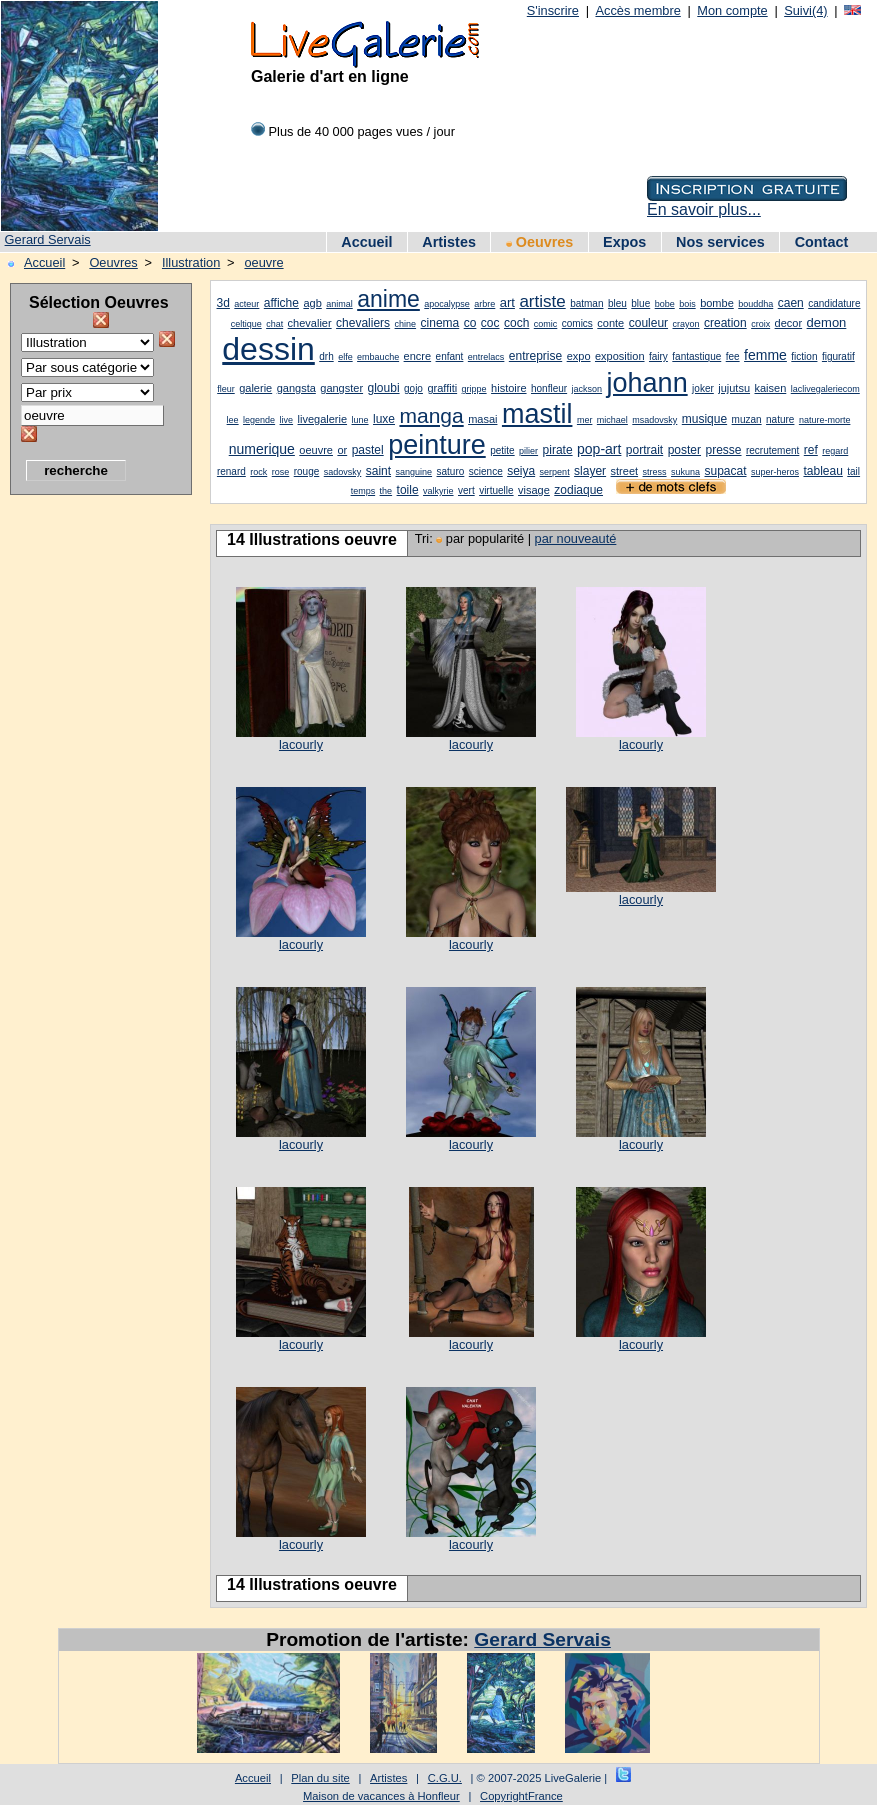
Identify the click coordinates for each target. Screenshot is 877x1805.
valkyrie (438, 491)
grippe (474, 389)
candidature (834, 303)
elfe (345, 357)
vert (466, 490)
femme (765, 355)
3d (223, 303)
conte (610, 323)
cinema (440, 323)
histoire (508, 388)
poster (684, 450)
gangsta (296, 388)
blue (640, 303)
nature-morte (825, 420)
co (470, 323)
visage (534, 490)
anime (388, 299)
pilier (528, 451)
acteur (246, 304)
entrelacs (486, 357)
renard (231, 471)
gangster (341, 388)
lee (233, 420)
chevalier (310, 323)
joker (703, 388)
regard (835, 451)
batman (586, 303)
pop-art (599, 449)
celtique (246, 324)
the (386, 491)
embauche (378, 357)
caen (791, 303)
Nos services (720, 242)
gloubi (384, 388)
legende (259, 420)
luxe (384, 419)
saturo (451, 471)
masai (482, 419)
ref (811, 450)
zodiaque (578, 490)
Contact (822, 242)
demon (827, 322)
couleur (648, 323)
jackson (587, 389)
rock (258, 472)
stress (655, 472)
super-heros (775, 472)
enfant (450, 356)
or (342, 450)
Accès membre (637, 10)
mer (585, 420)
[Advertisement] (90, 805)
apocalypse (447, 304)
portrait (644, 450)
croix (760, 324)
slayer (590, 471)
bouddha (755, 304)
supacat (725, 471)
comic (546, 324)
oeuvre (263, 262)
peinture (437, 445)
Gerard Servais (48, 239)
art (507, 302)
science (486, 471)
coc (490, 323)
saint (378, 471)
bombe (717, 303)
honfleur (549, 388)
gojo (413, 388)
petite (502, 450)
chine (406, 324)
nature (780, 419)
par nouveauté (576, 538)
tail (853, 471)
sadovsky (343, 472)
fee (733, 356)
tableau (822, 471)
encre (418, 356)
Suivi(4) (805, 10)
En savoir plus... (704, 209)
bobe (665, 304)
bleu (617, 303)
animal (339, 304)
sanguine (414, 472)
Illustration (191, 262)
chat (274, 324)
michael (612, 420)
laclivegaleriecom (825, 389)
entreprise (535, 356)
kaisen (771, 388)
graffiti (442, 388)
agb (312, 303)
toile (408, 490)
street (625, 471)
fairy (658, 356)
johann (647, 383)
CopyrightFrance (521, 1796)
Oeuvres (540, 242)
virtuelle (496, 490)
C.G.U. (445, 1778)
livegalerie (323, 419)
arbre (484, 304)
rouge (307, 471)
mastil (537, 414)
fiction (804, 356)
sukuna (685, 472)
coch (516, 323)
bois (687, 304)
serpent (555, 472)
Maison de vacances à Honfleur (381, 1796)
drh (326, 356)
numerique (262, 449)
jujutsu (734, 388)
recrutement (772, 450)
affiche (281, 303)
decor (789, 323)
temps (363, 491)
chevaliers (363, 323)
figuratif (838, 356)
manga (431, 415)
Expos (624, 242)
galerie (255, 388)
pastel (368, 450)
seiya (521, 471)
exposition (620, 356)
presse (723, 450)
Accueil (366, 242)
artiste (542, 301)
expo (579, 356)
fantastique (696, 356)
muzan (747, 419)
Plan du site (320, 1778)
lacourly (301, 744)
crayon (686, 324)
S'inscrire (553, 10)
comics (577, 323)
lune (360, 420)
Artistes (449, 242)
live (287, 420)
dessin (268, 349)
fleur (226, 389)
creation (725, 323)
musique (704, 419)
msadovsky (654, 420)
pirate (558, 450)
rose (281, 472)
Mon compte (732, 10)
